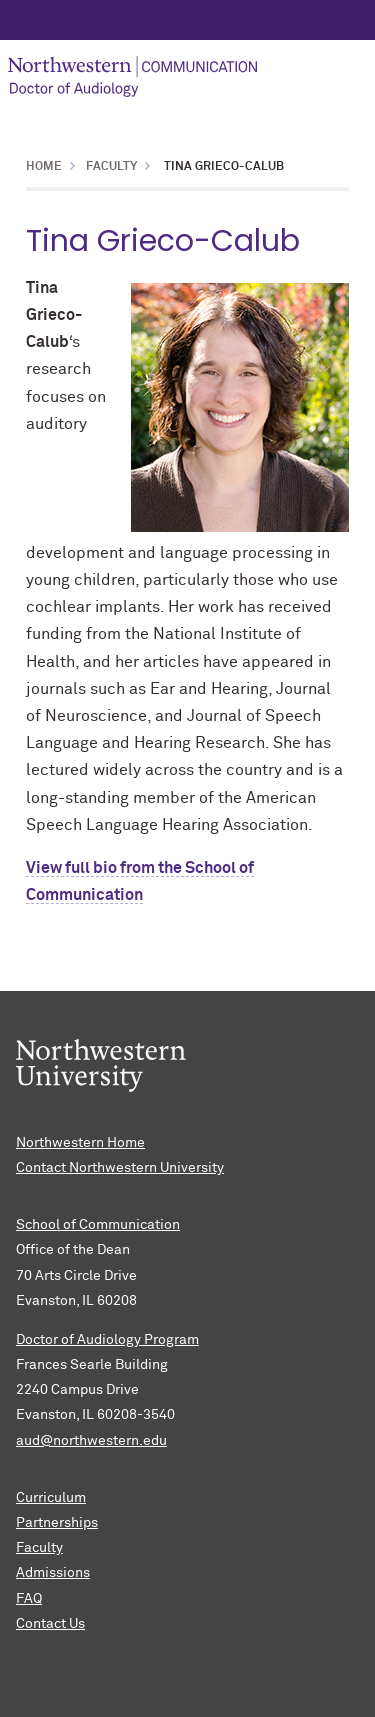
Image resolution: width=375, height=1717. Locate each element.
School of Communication (98, 1225)
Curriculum (51, 1498)
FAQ (29, 1599)
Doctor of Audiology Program (107, 1340)
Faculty (111, 167)
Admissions (53, 1573)
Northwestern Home (80, 1143)
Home (44, 167)
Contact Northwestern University (120, 1168)
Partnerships (57, 1523)
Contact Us (50, 1624)
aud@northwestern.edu (91, 1441)
